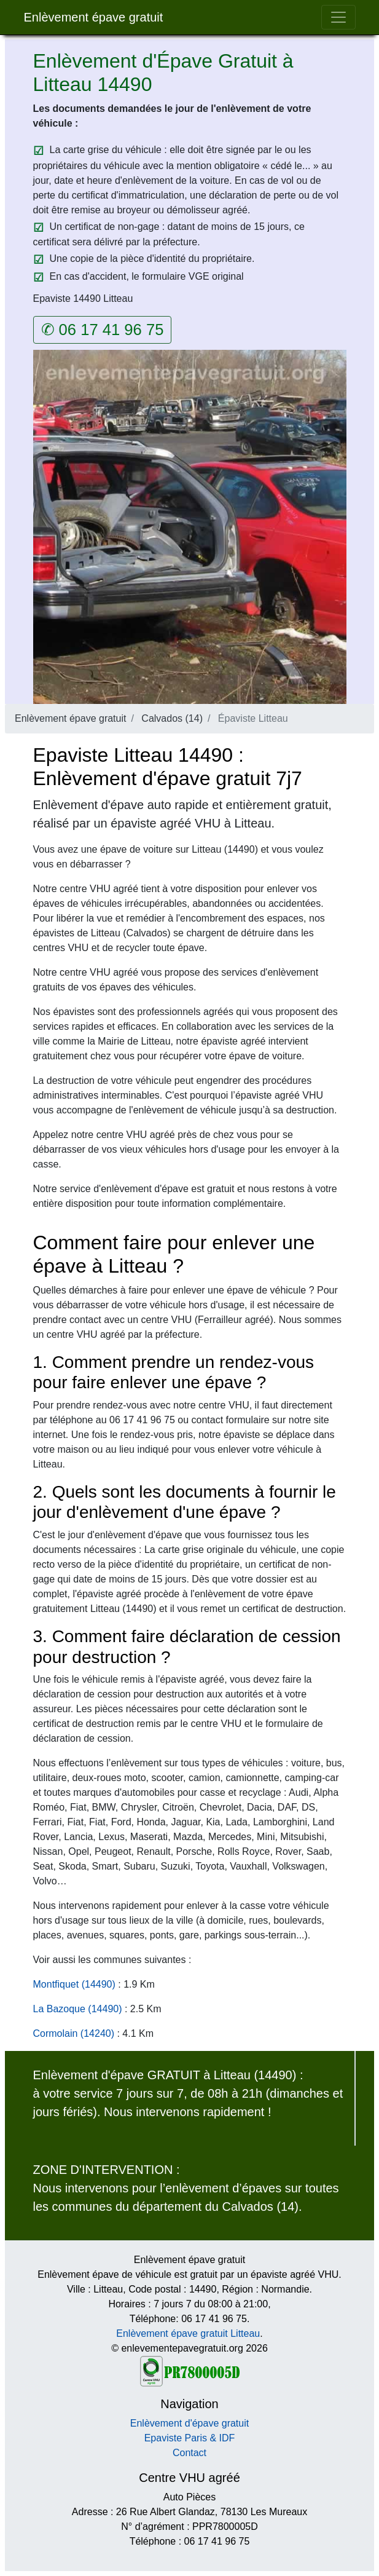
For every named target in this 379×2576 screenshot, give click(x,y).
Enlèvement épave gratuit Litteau (188, 2333)
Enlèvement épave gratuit (93, 17)
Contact (189, 2453)
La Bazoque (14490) (77, 2009)
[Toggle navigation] (338, 17)
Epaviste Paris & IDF (189, 2438)
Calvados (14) (172, 718)
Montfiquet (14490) (74, 1984)
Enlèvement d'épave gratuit (189, 2423)
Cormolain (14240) (74, 2033)
